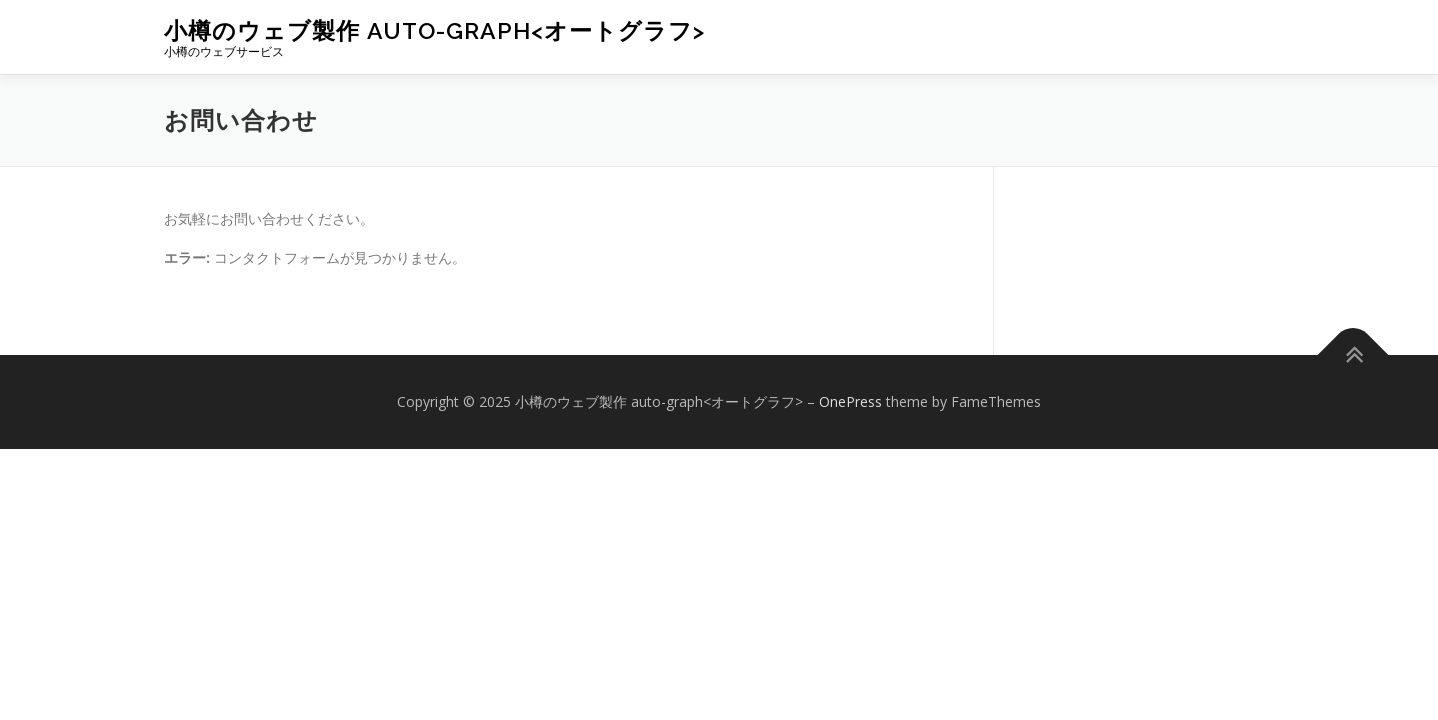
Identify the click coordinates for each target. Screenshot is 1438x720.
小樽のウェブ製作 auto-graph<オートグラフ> (434, 30)
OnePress (850, 401)
